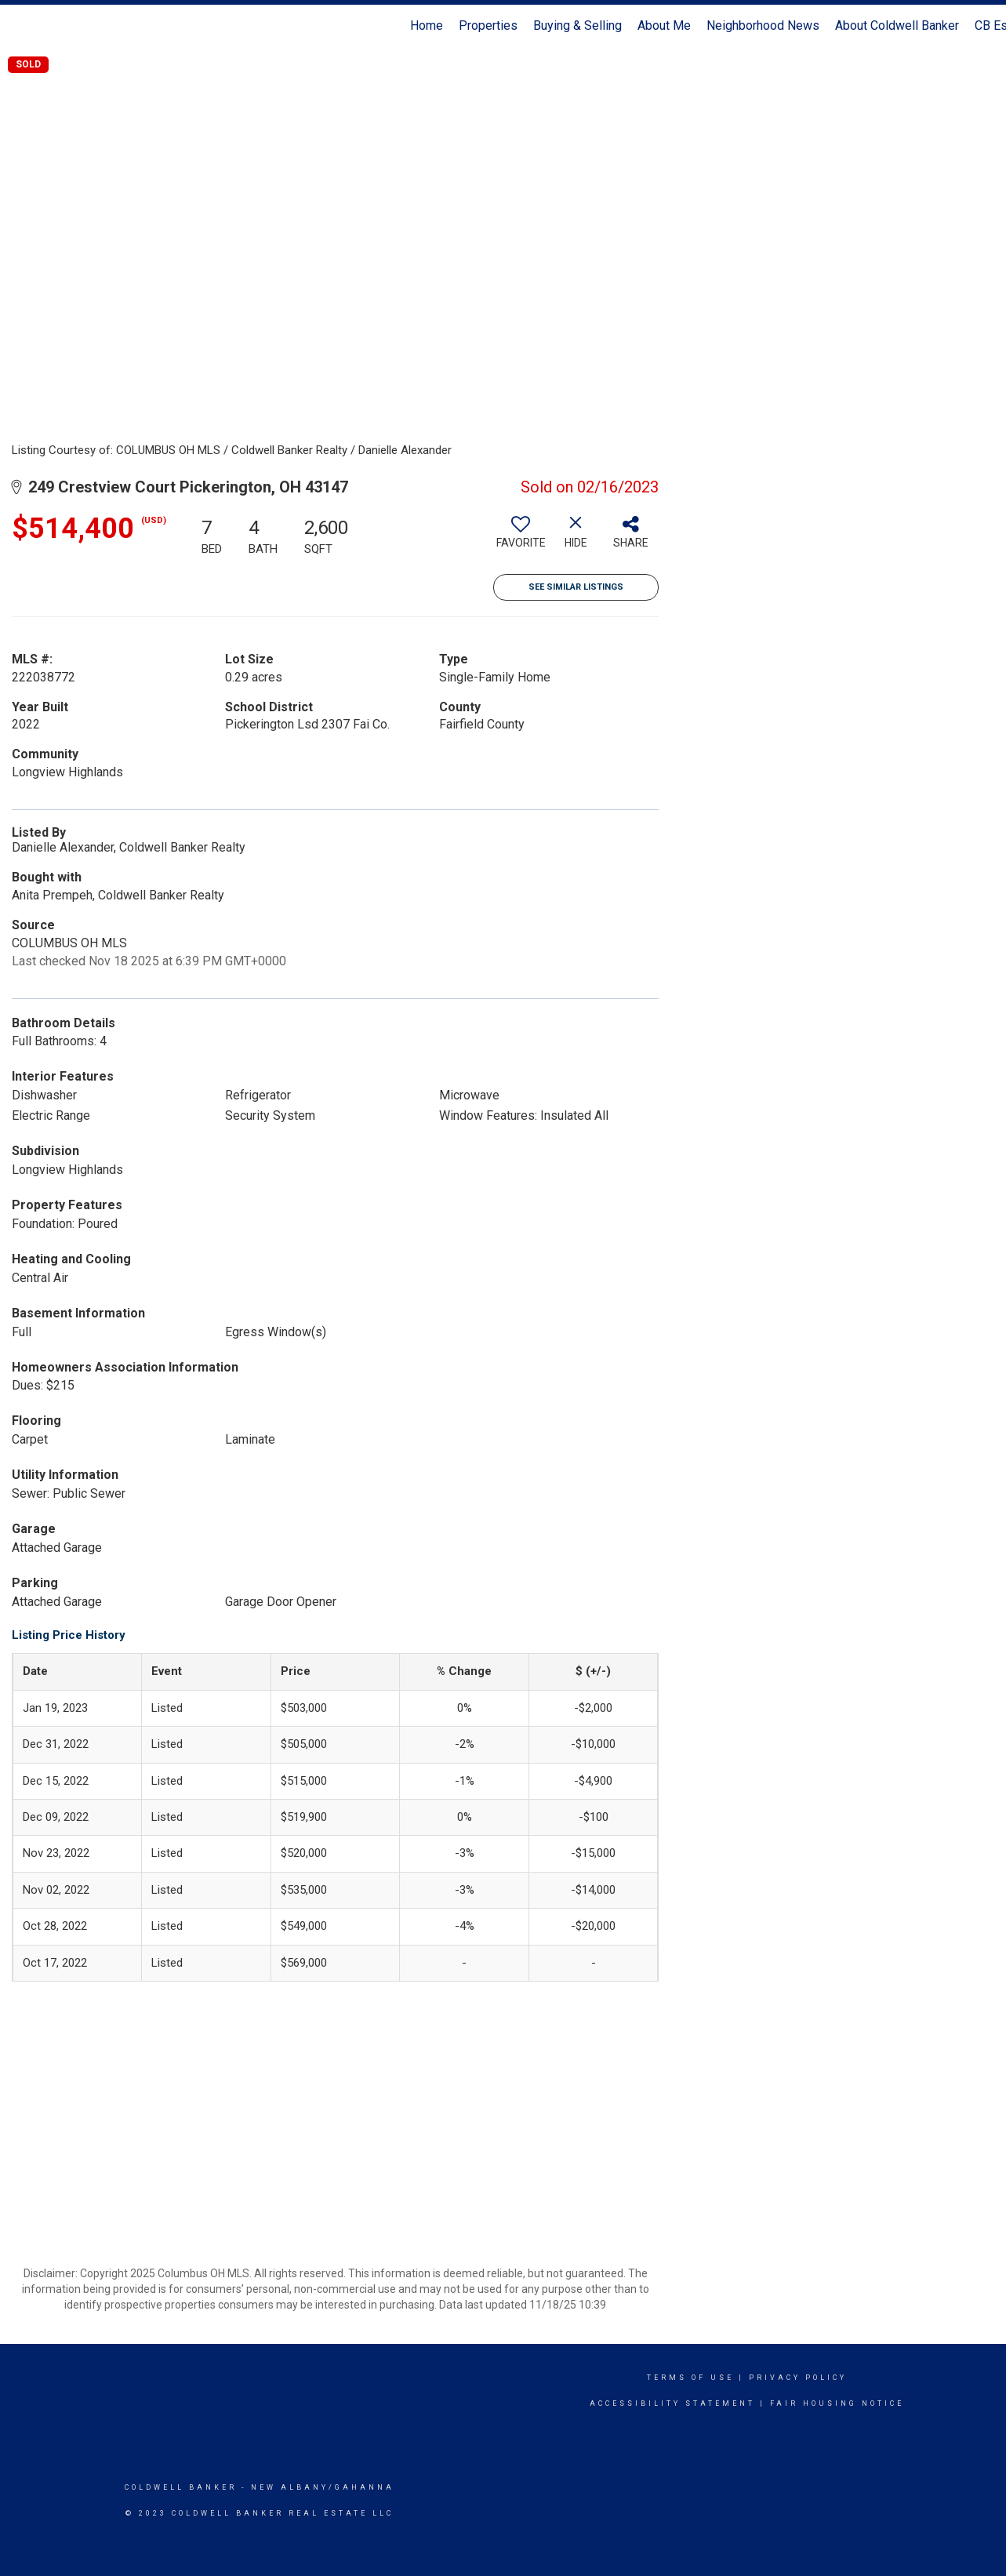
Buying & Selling (577, 25)
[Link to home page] (20, 26)
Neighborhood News (762, 25)
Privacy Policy (798, 2378)
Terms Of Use (690, 2378)
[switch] (520, 537)
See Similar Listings (575, 587)
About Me (664, 25)
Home (426, 25)
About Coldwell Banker (897, 25)
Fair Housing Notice (837, 2403)
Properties (488, 25)
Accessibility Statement (672, 2403)
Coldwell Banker (181, 2487)
